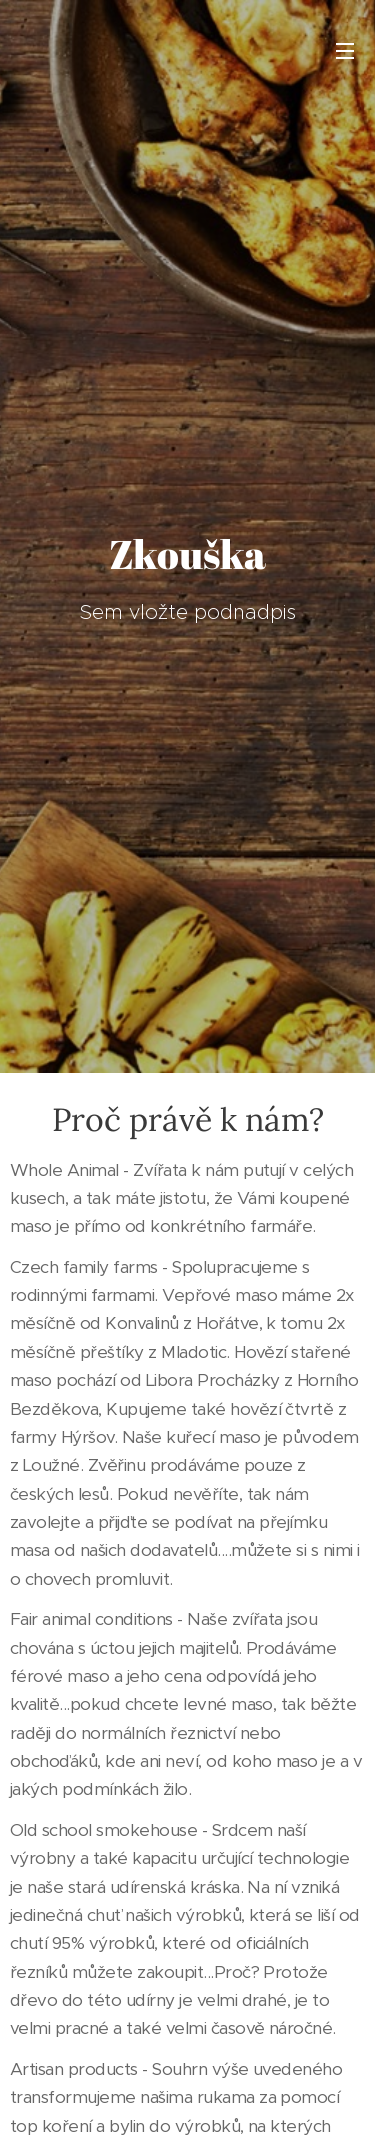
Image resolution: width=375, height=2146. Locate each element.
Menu (345, 51)
